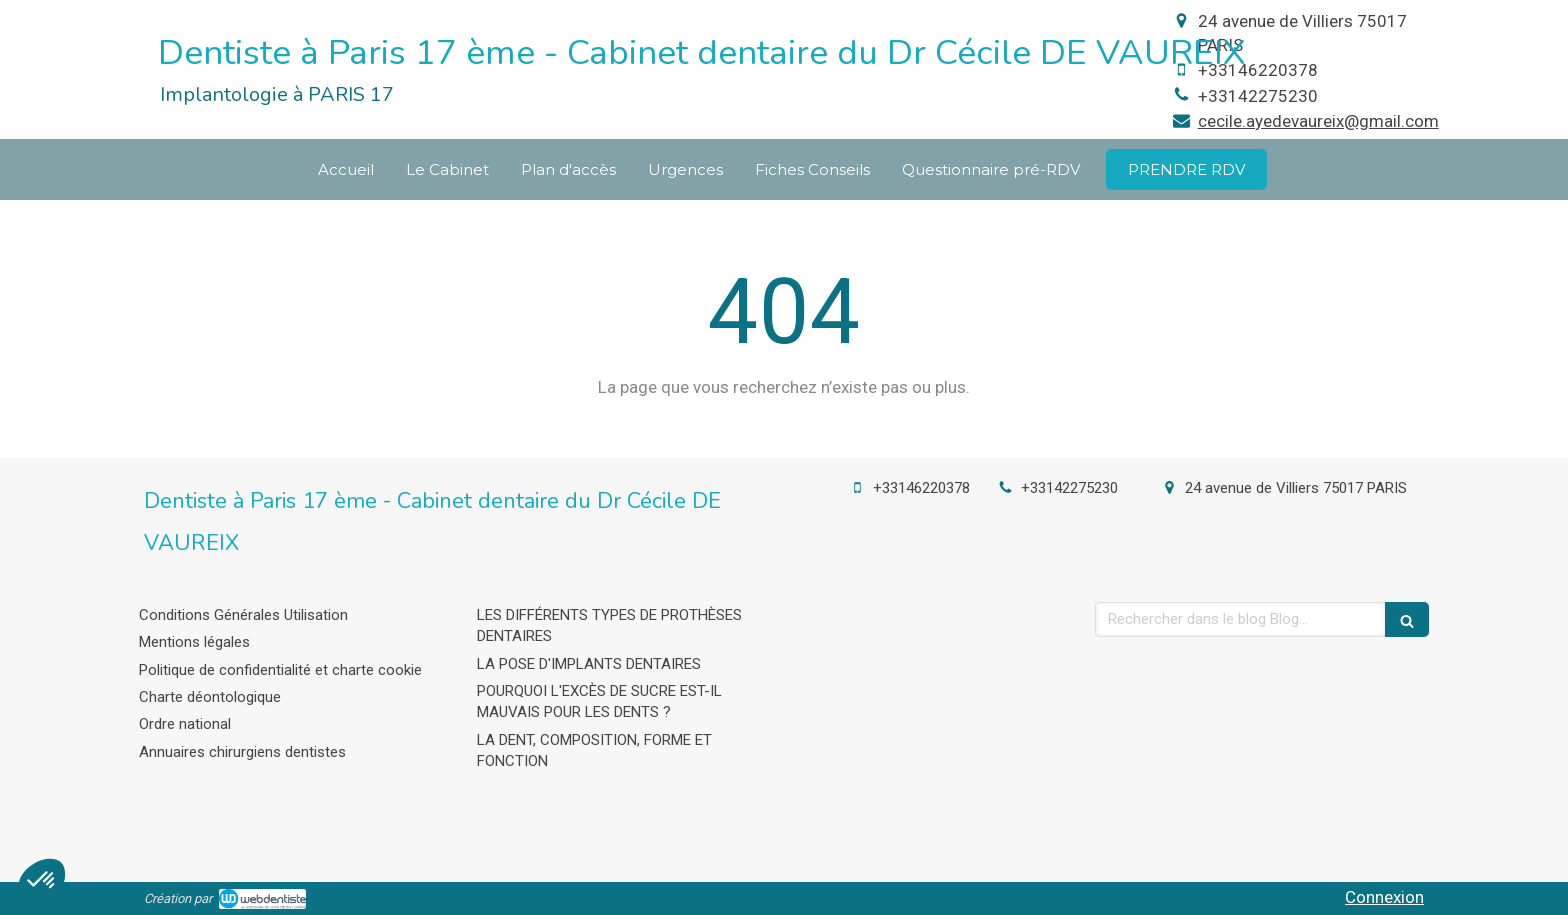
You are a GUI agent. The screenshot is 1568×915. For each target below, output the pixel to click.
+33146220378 (1258, 70)
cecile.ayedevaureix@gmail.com (1318, 121)
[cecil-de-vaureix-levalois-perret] (1186, 169)
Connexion (1384, 897)
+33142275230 (1258, 96)
